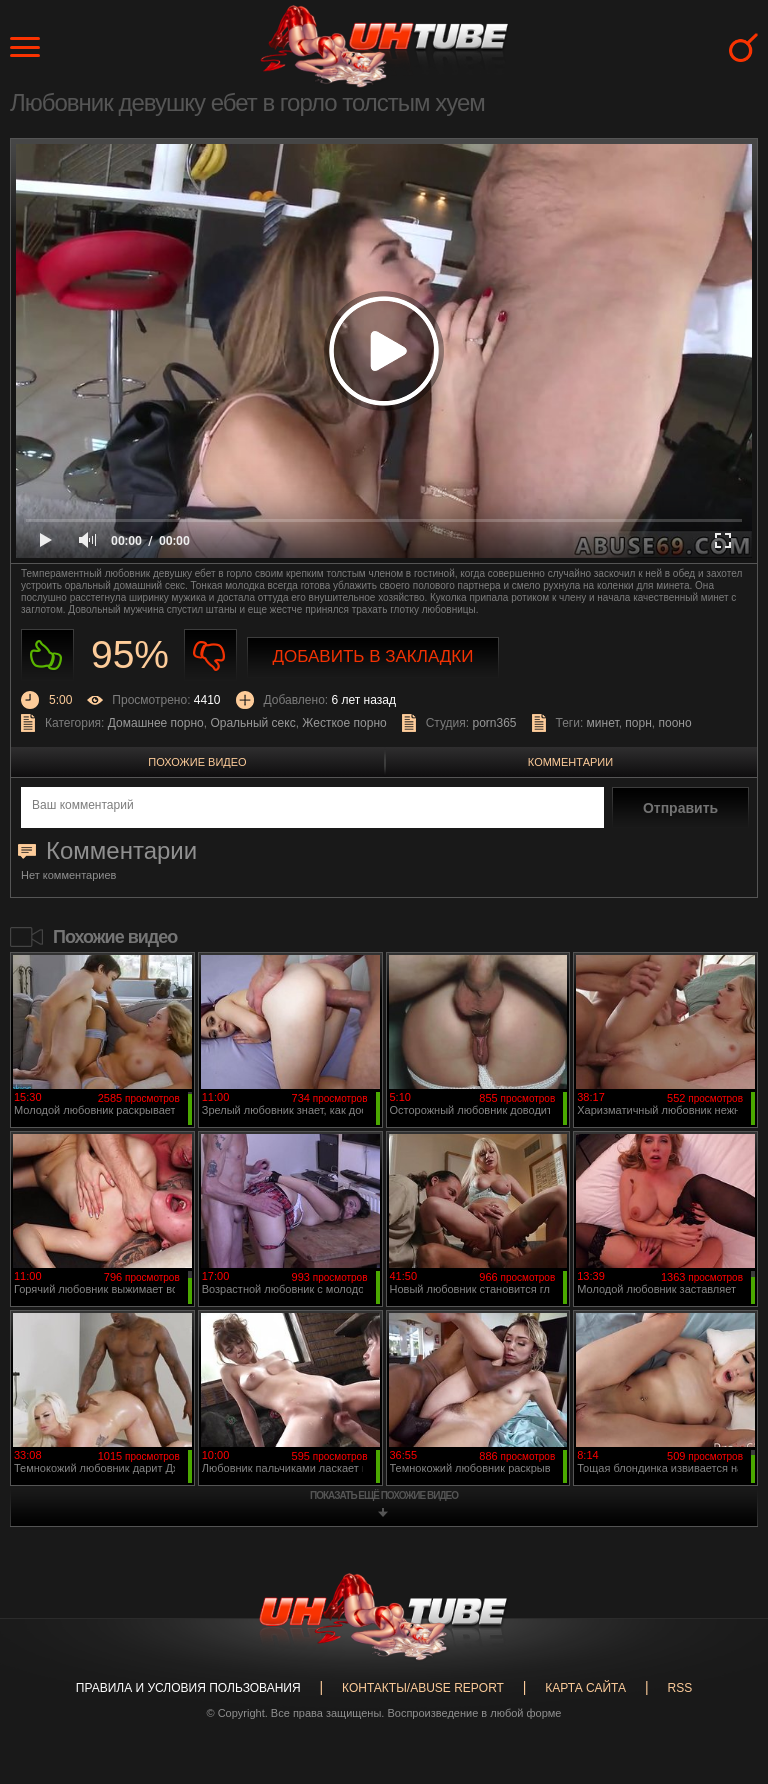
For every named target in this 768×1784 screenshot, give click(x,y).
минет (603, 723)
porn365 (494, 723)
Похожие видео (197, 762)
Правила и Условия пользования (188, 1688)
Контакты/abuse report (423, 1688)
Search (743, 47)
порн (638, 723)
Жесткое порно (344, 723)
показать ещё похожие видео (384, 1495)
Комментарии (570, 762)
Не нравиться (210, 655)
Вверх (723, 1679)
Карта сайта (585, 1688)
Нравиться (47, 655)
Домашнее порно (156, 723)
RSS (679, 1688)
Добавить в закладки (373, 656)
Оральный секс (252, 723)
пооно (674, 723)
